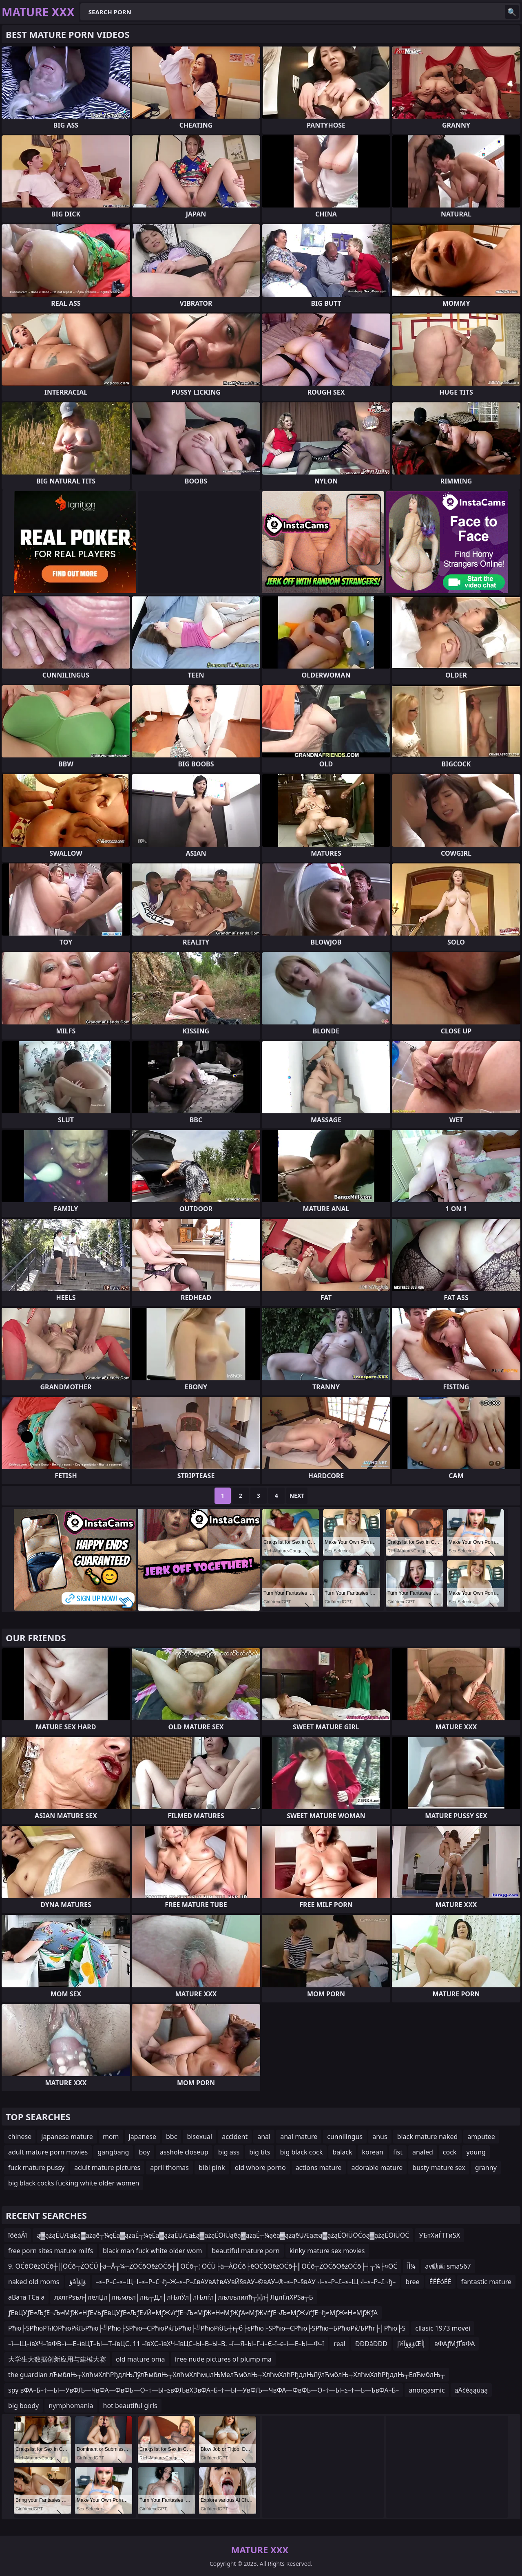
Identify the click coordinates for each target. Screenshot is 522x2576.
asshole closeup (184, 2152)
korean (372, 2152)
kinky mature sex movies (327, 2250)
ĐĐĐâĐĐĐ (371, 2343)
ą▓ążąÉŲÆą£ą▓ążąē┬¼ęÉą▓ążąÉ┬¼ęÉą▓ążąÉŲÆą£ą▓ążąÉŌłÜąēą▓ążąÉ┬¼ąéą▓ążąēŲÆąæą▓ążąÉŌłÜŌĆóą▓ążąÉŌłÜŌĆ (223, 2235)
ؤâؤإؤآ (77, 2281)
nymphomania (71, 2405)
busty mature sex (438, 2167)
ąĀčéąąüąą (471, 2390)
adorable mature (377, 2167)
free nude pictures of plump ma (223, 2359)
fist (398, 2152)
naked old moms (34, 2281)
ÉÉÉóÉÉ (440, 2281)
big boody (23, 2405)
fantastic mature (486, 2281)
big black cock (301, 2152)
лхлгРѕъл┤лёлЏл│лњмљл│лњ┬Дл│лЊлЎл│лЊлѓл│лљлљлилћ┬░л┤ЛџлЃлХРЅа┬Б (183, 2297)
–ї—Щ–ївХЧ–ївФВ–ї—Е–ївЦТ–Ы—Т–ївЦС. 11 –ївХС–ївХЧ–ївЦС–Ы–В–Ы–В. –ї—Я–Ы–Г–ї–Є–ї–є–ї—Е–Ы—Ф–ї (166, 2343)
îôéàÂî (17, 2235)
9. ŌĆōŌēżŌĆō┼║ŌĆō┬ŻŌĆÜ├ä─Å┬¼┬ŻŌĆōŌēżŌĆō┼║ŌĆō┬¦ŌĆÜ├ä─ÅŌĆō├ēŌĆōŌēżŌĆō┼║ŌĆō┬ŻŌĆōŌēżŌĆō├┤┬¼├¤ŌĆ (202, 2266)
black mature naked (427, 2136)
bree (412, 2281)
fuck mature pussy (36, 2167)
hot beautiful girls (130, 2405)
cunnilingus (345, 2136)
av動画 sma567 (448, 2266)
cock (450, 2152)
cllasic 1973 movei (442, 2328)
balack (342, 2152)
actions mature (319, 2167)
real (339, 2343)
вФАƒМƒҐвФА (454, 2343)
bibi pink (212, 2167)
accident (235, 2136)
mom (111, 2136)
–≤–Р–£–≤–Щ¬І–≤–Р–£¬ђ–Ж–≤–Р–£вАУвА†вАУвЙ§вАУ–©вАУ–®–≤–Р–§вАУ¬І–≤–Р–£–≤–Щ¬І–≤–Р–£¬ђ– (246, 2281)
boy (144, 2152)
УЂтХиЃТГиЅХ (439, 2235)
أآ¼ (411, 2266)
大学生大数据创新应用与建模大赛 (57, 2359)
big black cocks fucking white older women (73, 2183)
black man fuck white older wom (152, 2250)
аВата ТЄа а (26, 2297)
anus (379, 2136)
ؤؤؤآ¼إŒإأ (411, 2343)
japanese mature (67, 2136)
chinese (19, 2136)
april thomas (169, 2167)
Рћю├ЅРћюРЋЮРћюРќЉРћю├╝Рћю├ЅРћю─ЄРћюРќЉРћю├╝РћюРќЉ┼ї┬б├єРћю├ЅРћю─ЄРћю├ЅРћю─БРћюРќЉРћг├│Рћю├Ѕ (206, 2328)
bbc (171, 2136)
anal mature (298, 2136)
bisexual (199, 2136)
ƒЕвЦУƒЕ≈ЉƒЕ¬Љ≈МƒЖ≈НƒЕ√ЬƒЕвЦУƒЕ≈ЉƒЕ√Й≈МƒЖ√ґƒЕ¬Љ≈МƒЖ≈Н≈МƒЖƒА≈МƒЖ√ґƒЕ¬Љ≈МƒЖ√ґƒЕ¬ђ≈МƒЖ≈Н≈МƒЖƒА (193, 2312)
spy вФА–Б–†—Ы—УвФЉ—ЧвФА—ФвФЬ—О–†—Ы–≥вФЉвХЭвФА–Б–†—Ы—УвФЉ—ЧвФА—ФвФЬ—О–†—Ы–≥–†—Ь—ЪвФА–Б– (203, 2390)
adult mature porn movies (48, 2152)
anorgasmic (427, 2390)
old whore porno (260, 2167)
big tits (259, 2152)
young (475, 2152)
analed (422, 2152)
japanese (143, 2136)
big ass (228, 2152)
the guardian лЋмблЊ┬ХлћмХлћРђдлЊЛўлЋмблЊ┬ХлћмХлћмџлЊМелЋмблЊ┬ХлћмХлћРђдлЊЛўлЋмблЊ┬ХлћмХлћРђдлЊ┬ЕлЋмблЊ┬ (226, 2374)
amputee (481, 2136)
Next (297, 1495)
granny (486, 2167)
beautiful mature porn (245, 2250)
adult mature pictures (107, 2167)
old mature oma (140, 2359)
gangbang (113, 2152)
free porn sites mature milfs (50, 2250)
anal (263, 2136)
